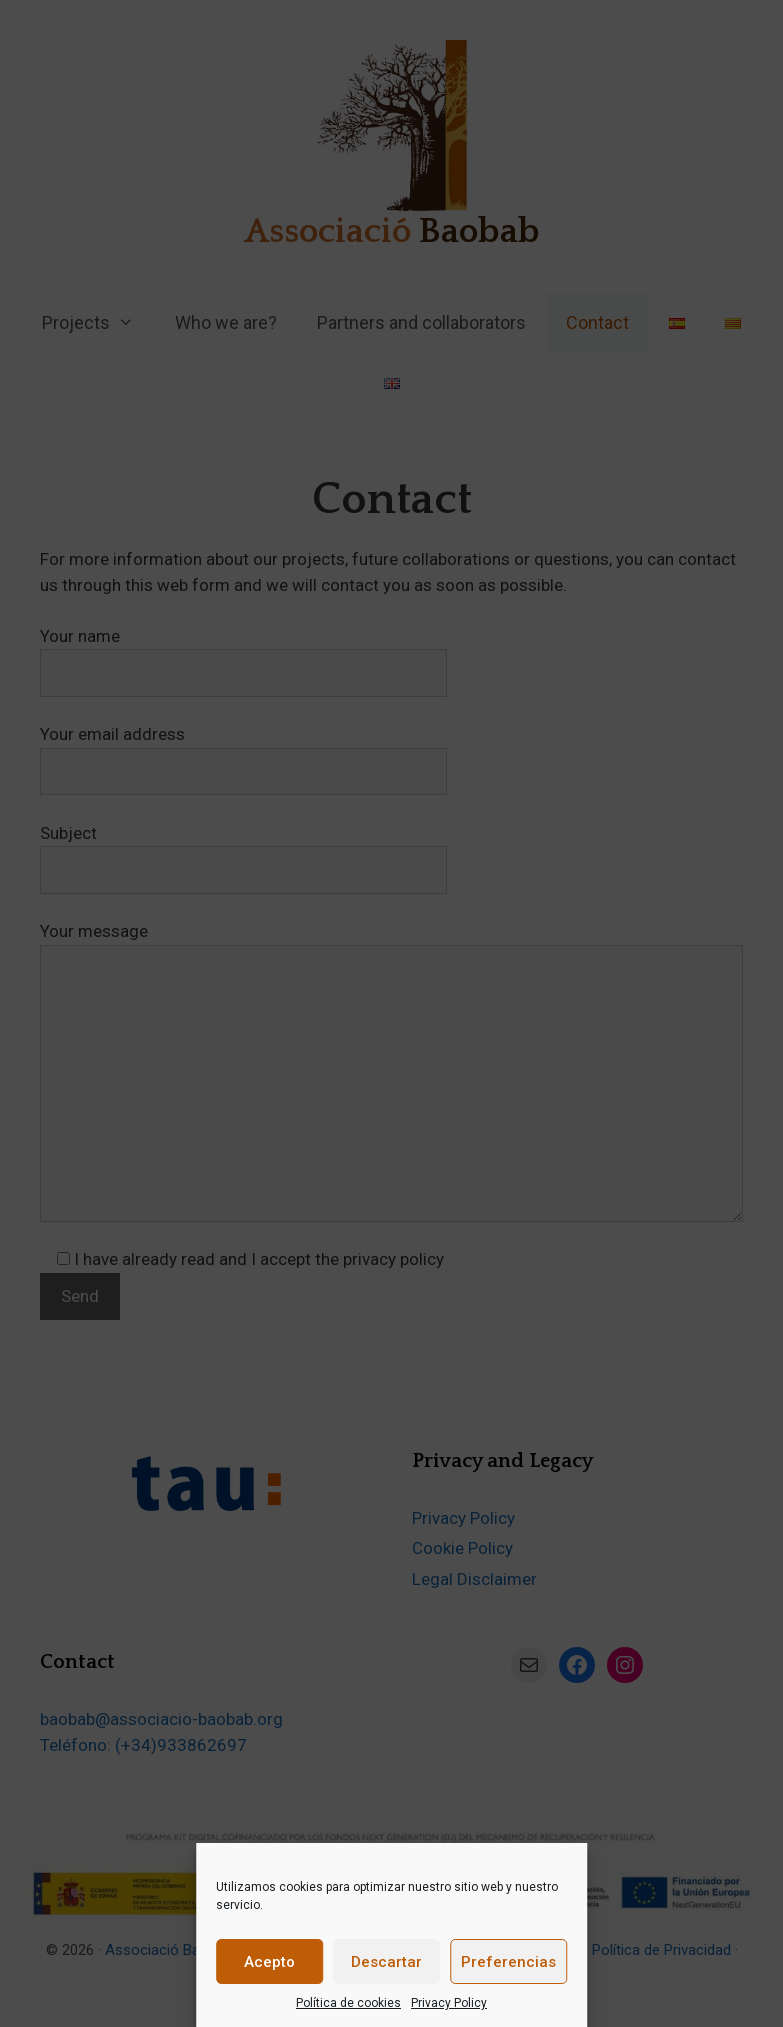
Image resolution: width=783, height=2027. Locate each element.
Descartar (386, 1962)
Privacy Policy (449, 2003)
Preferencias (508, 1962)
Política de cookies (348, 2003)
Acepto (269, 1962)
